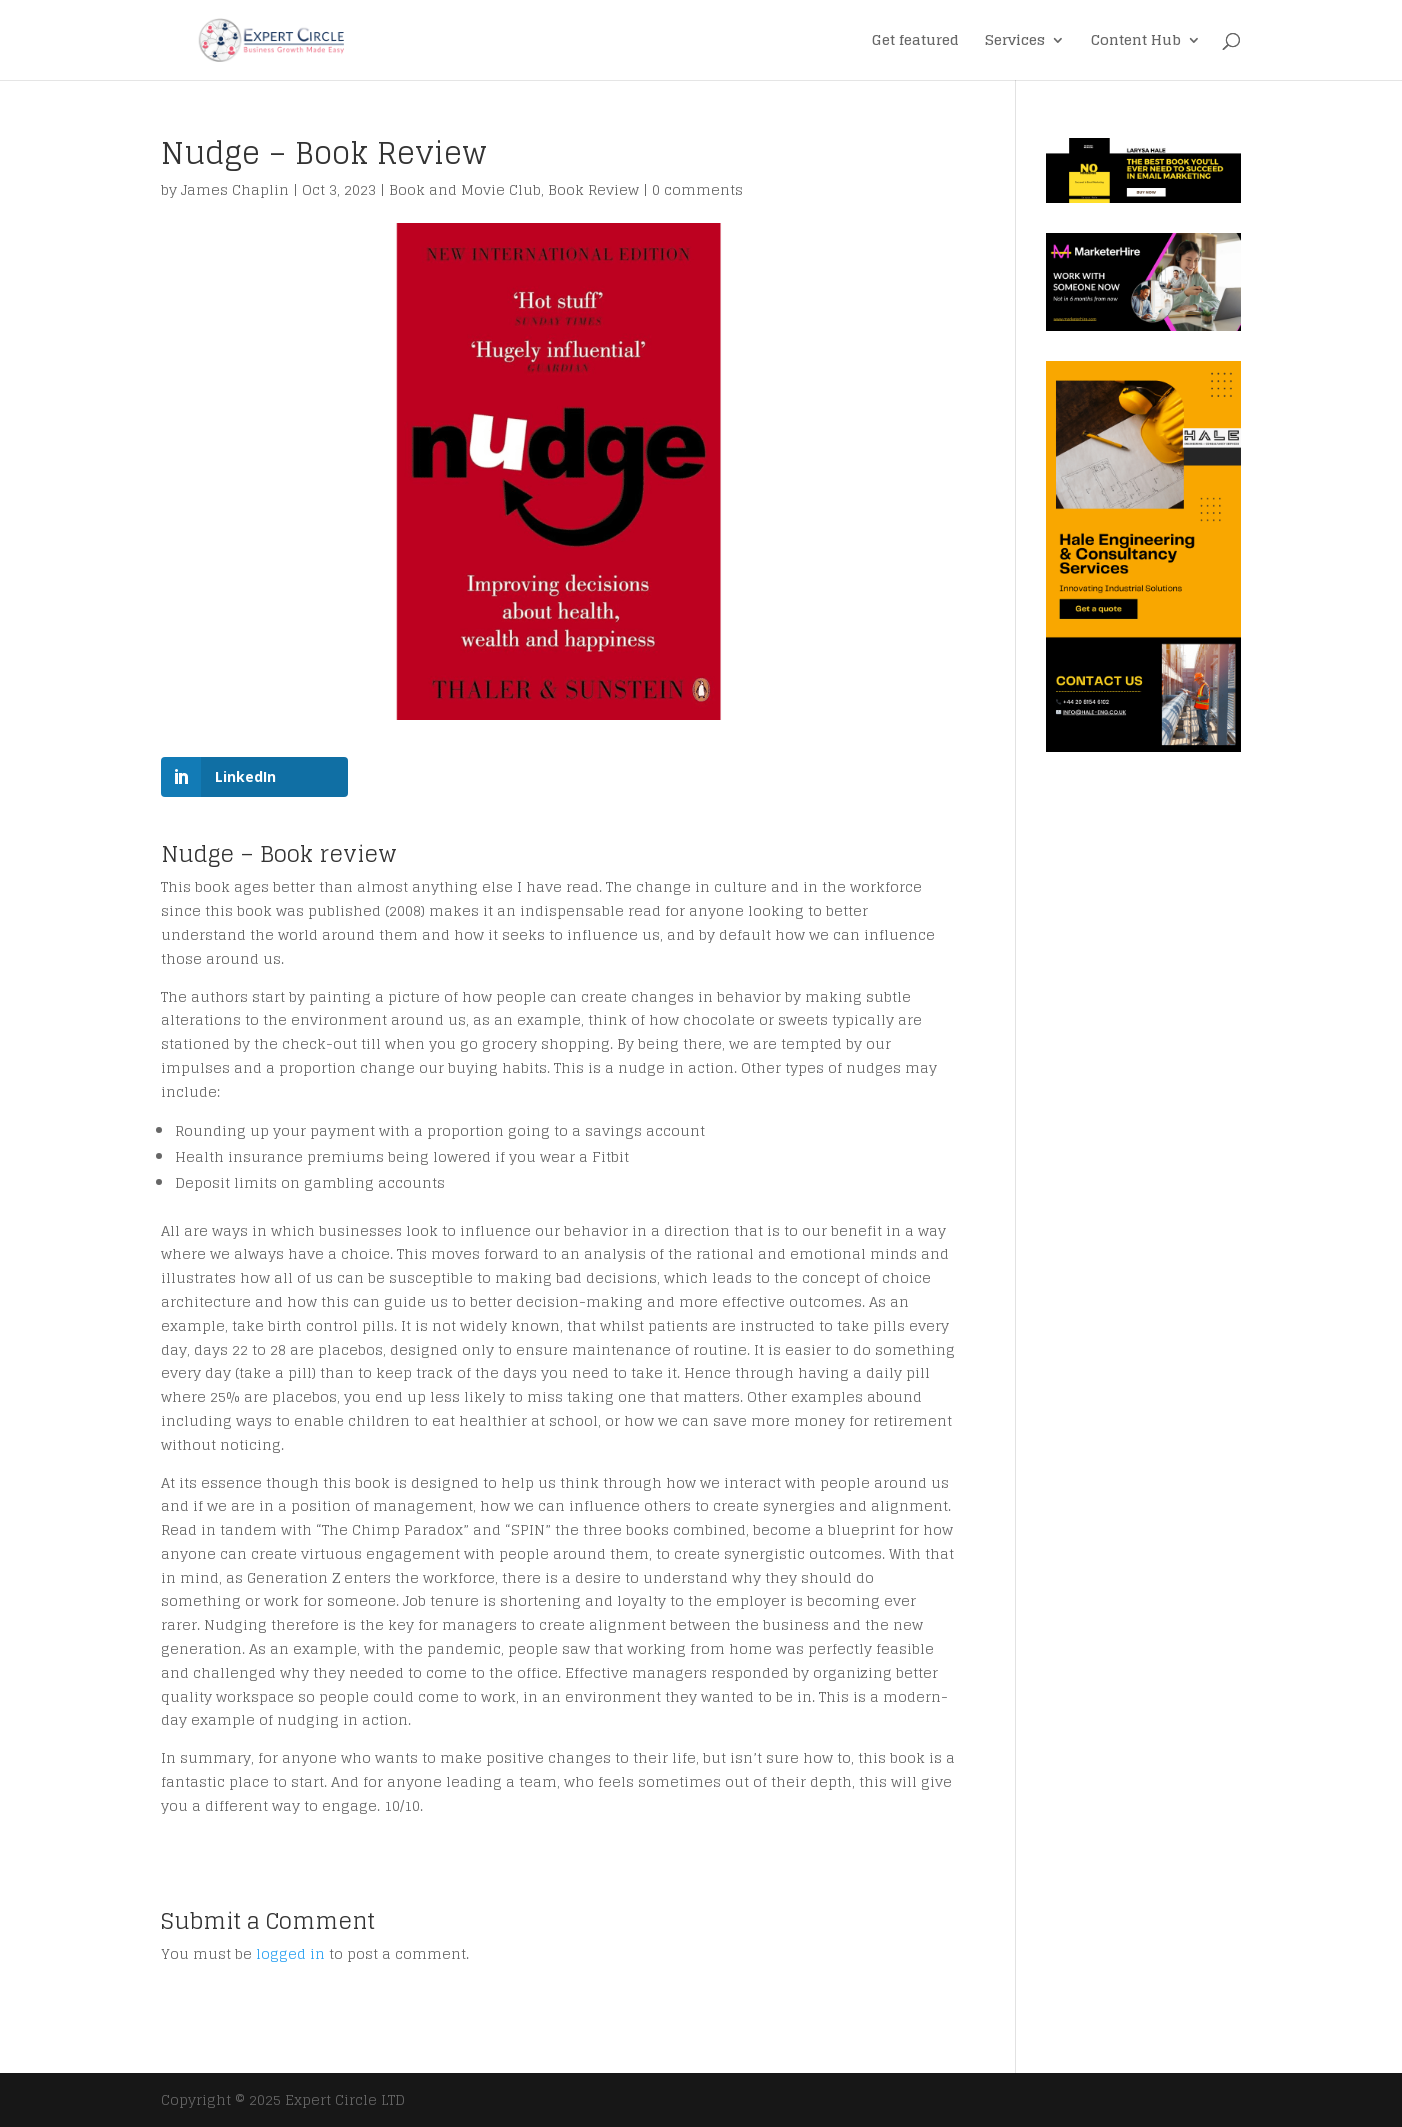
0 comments (697, 189)
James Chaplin (235, 189)
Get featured (915, 42)
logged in (290, 1953)
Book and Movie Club (465, 189)
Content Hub (1136, 42)
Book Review (593, 189)
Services (1015, 42)
